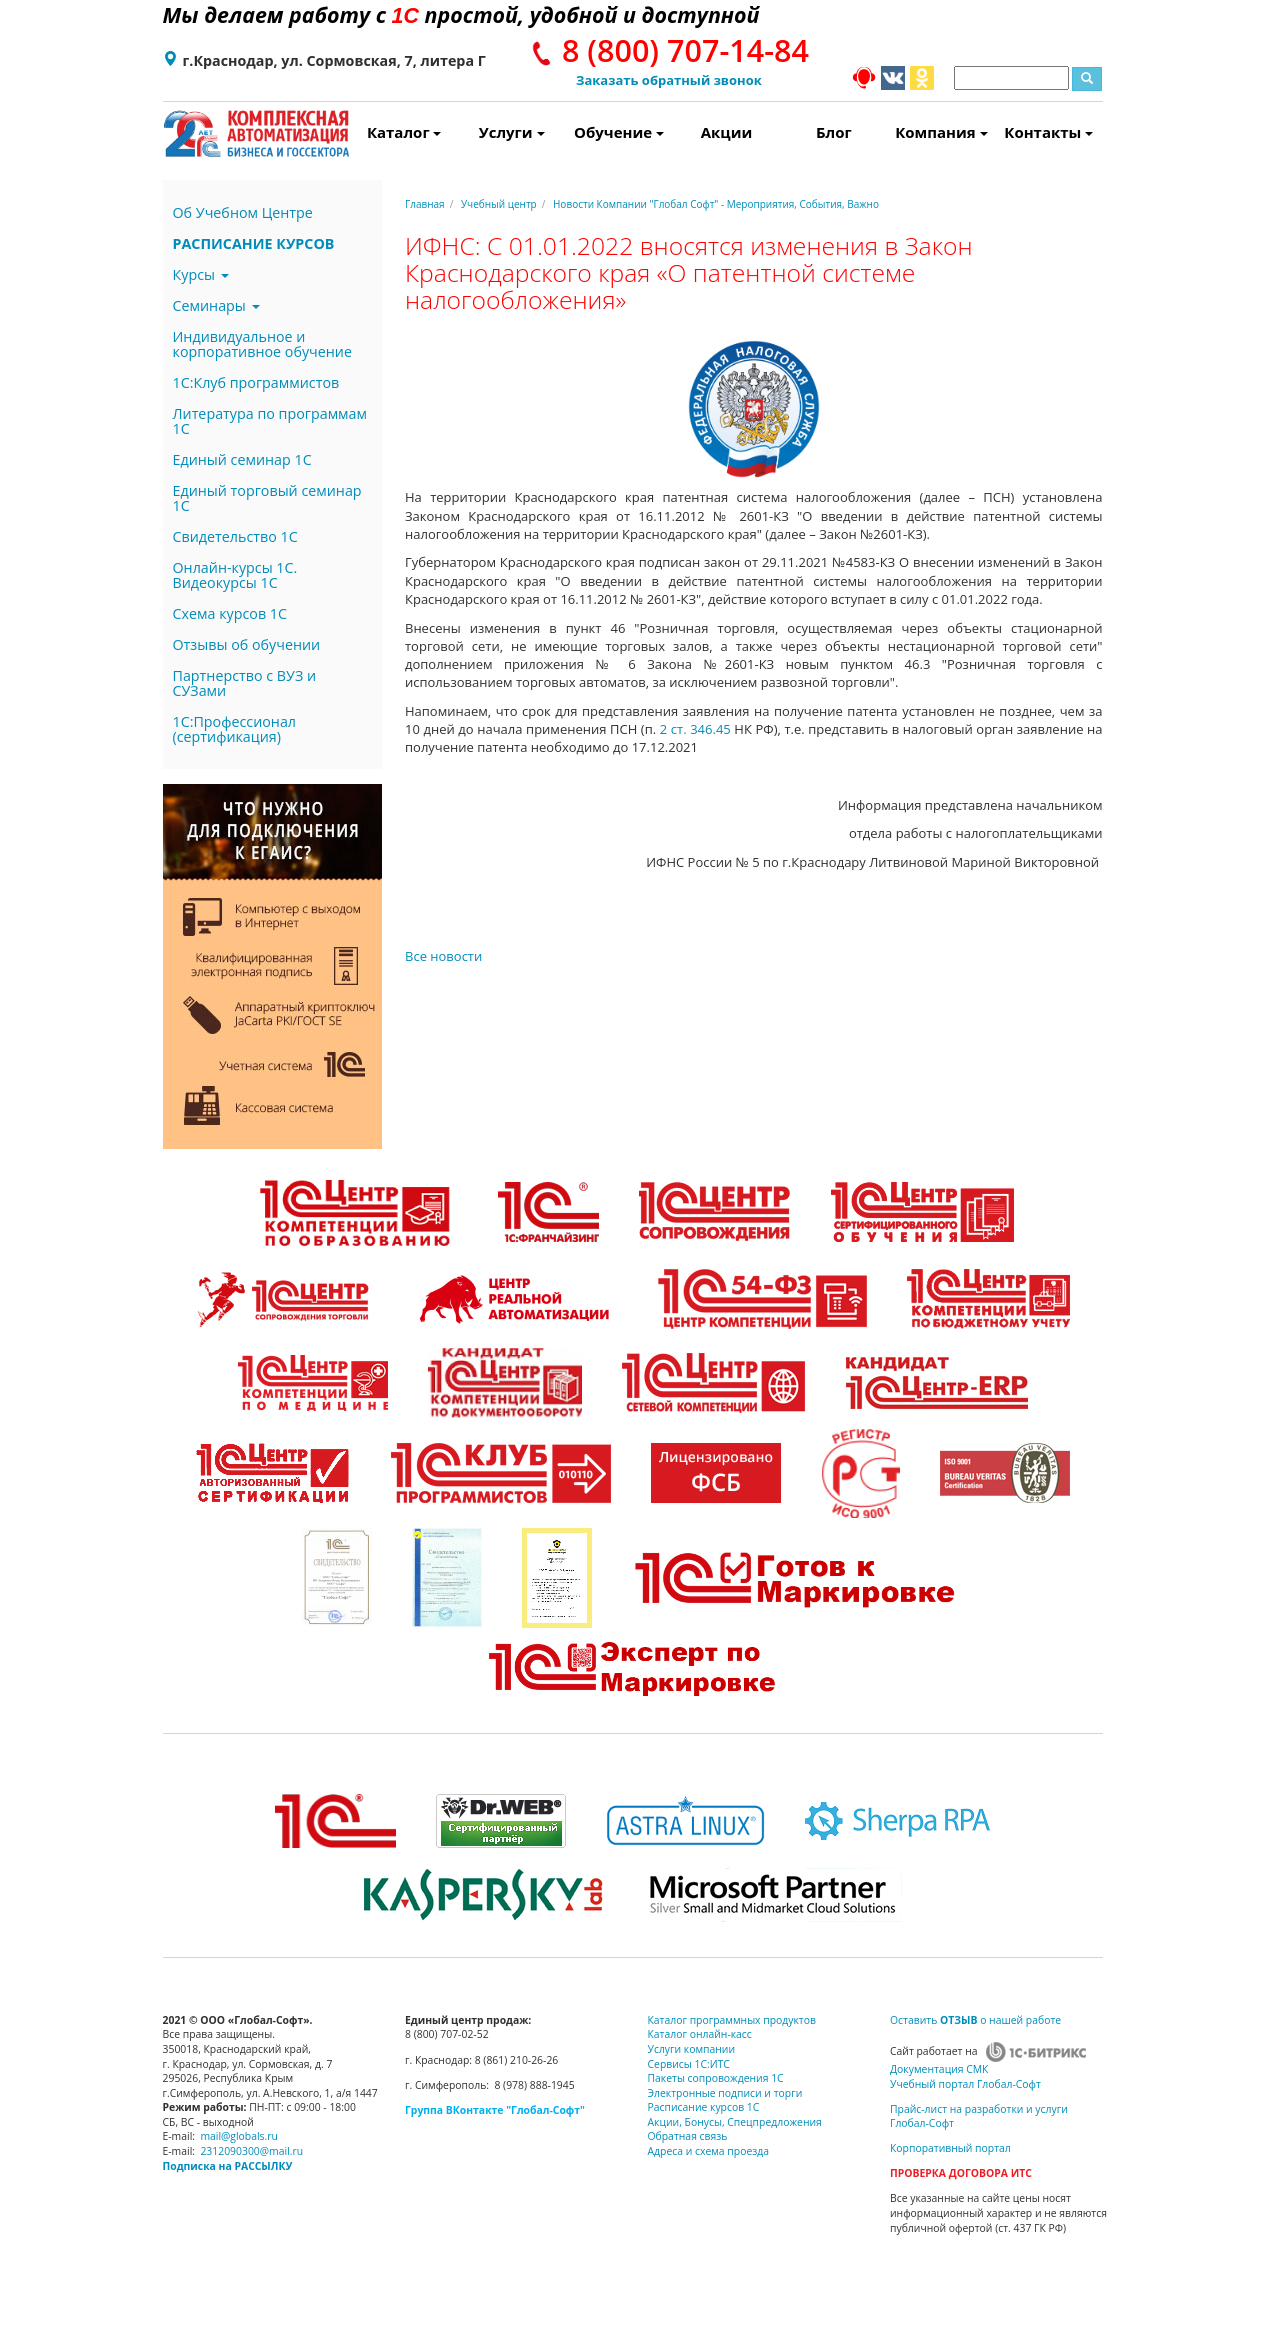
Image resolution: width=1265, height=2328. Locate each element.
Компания (941, 132)
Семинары (216, 305)
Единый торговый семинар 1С (267, 498)
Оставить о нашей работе (975, 2020)
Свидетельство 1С (235, 536)
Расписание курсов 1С (704, 2107)
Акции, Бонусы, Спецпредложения (735, 2122)
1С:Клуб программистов (256, 382)
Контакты (1048, 132)
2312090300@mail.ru (251, 2151)
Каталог (404, 132)
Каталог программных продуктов (732, 2020)
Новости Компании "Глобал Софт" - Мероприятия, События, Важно (716, 204)
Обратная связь (688, 2136)
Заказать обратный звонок (669, 80)
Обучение (619, 132)
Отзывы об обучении (247, 644)
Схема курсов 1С (230, 613)
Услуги (512, 132)
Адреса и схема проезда (709, 2151)
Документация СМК (939, 2069)
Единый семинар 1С (242, 459)
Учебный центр (499, 204)
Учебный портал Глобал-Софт (965, 2084)
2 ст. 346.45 (693, 729)
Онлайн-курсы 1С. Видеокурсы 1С (235, 575)
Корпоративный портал (950, 2148)
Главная (425, 204)
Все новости (443, 956)
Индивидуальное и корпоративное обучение (262, 344)
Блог (834, 132)
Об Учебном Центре (243, 212)
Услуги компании (692, 2049)
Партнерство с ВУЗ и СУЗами (245, 683)
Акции (727, 132)
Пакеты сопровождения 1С (716, 2078)
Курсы (201, 274)
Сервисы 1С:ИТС (689, 2064)
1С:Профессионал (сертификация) (235, 729)
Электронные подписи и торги (725, 2093)
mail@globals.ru (239, 2136)
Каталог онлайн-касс (700, 2034)
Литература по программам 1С (270, 421)
